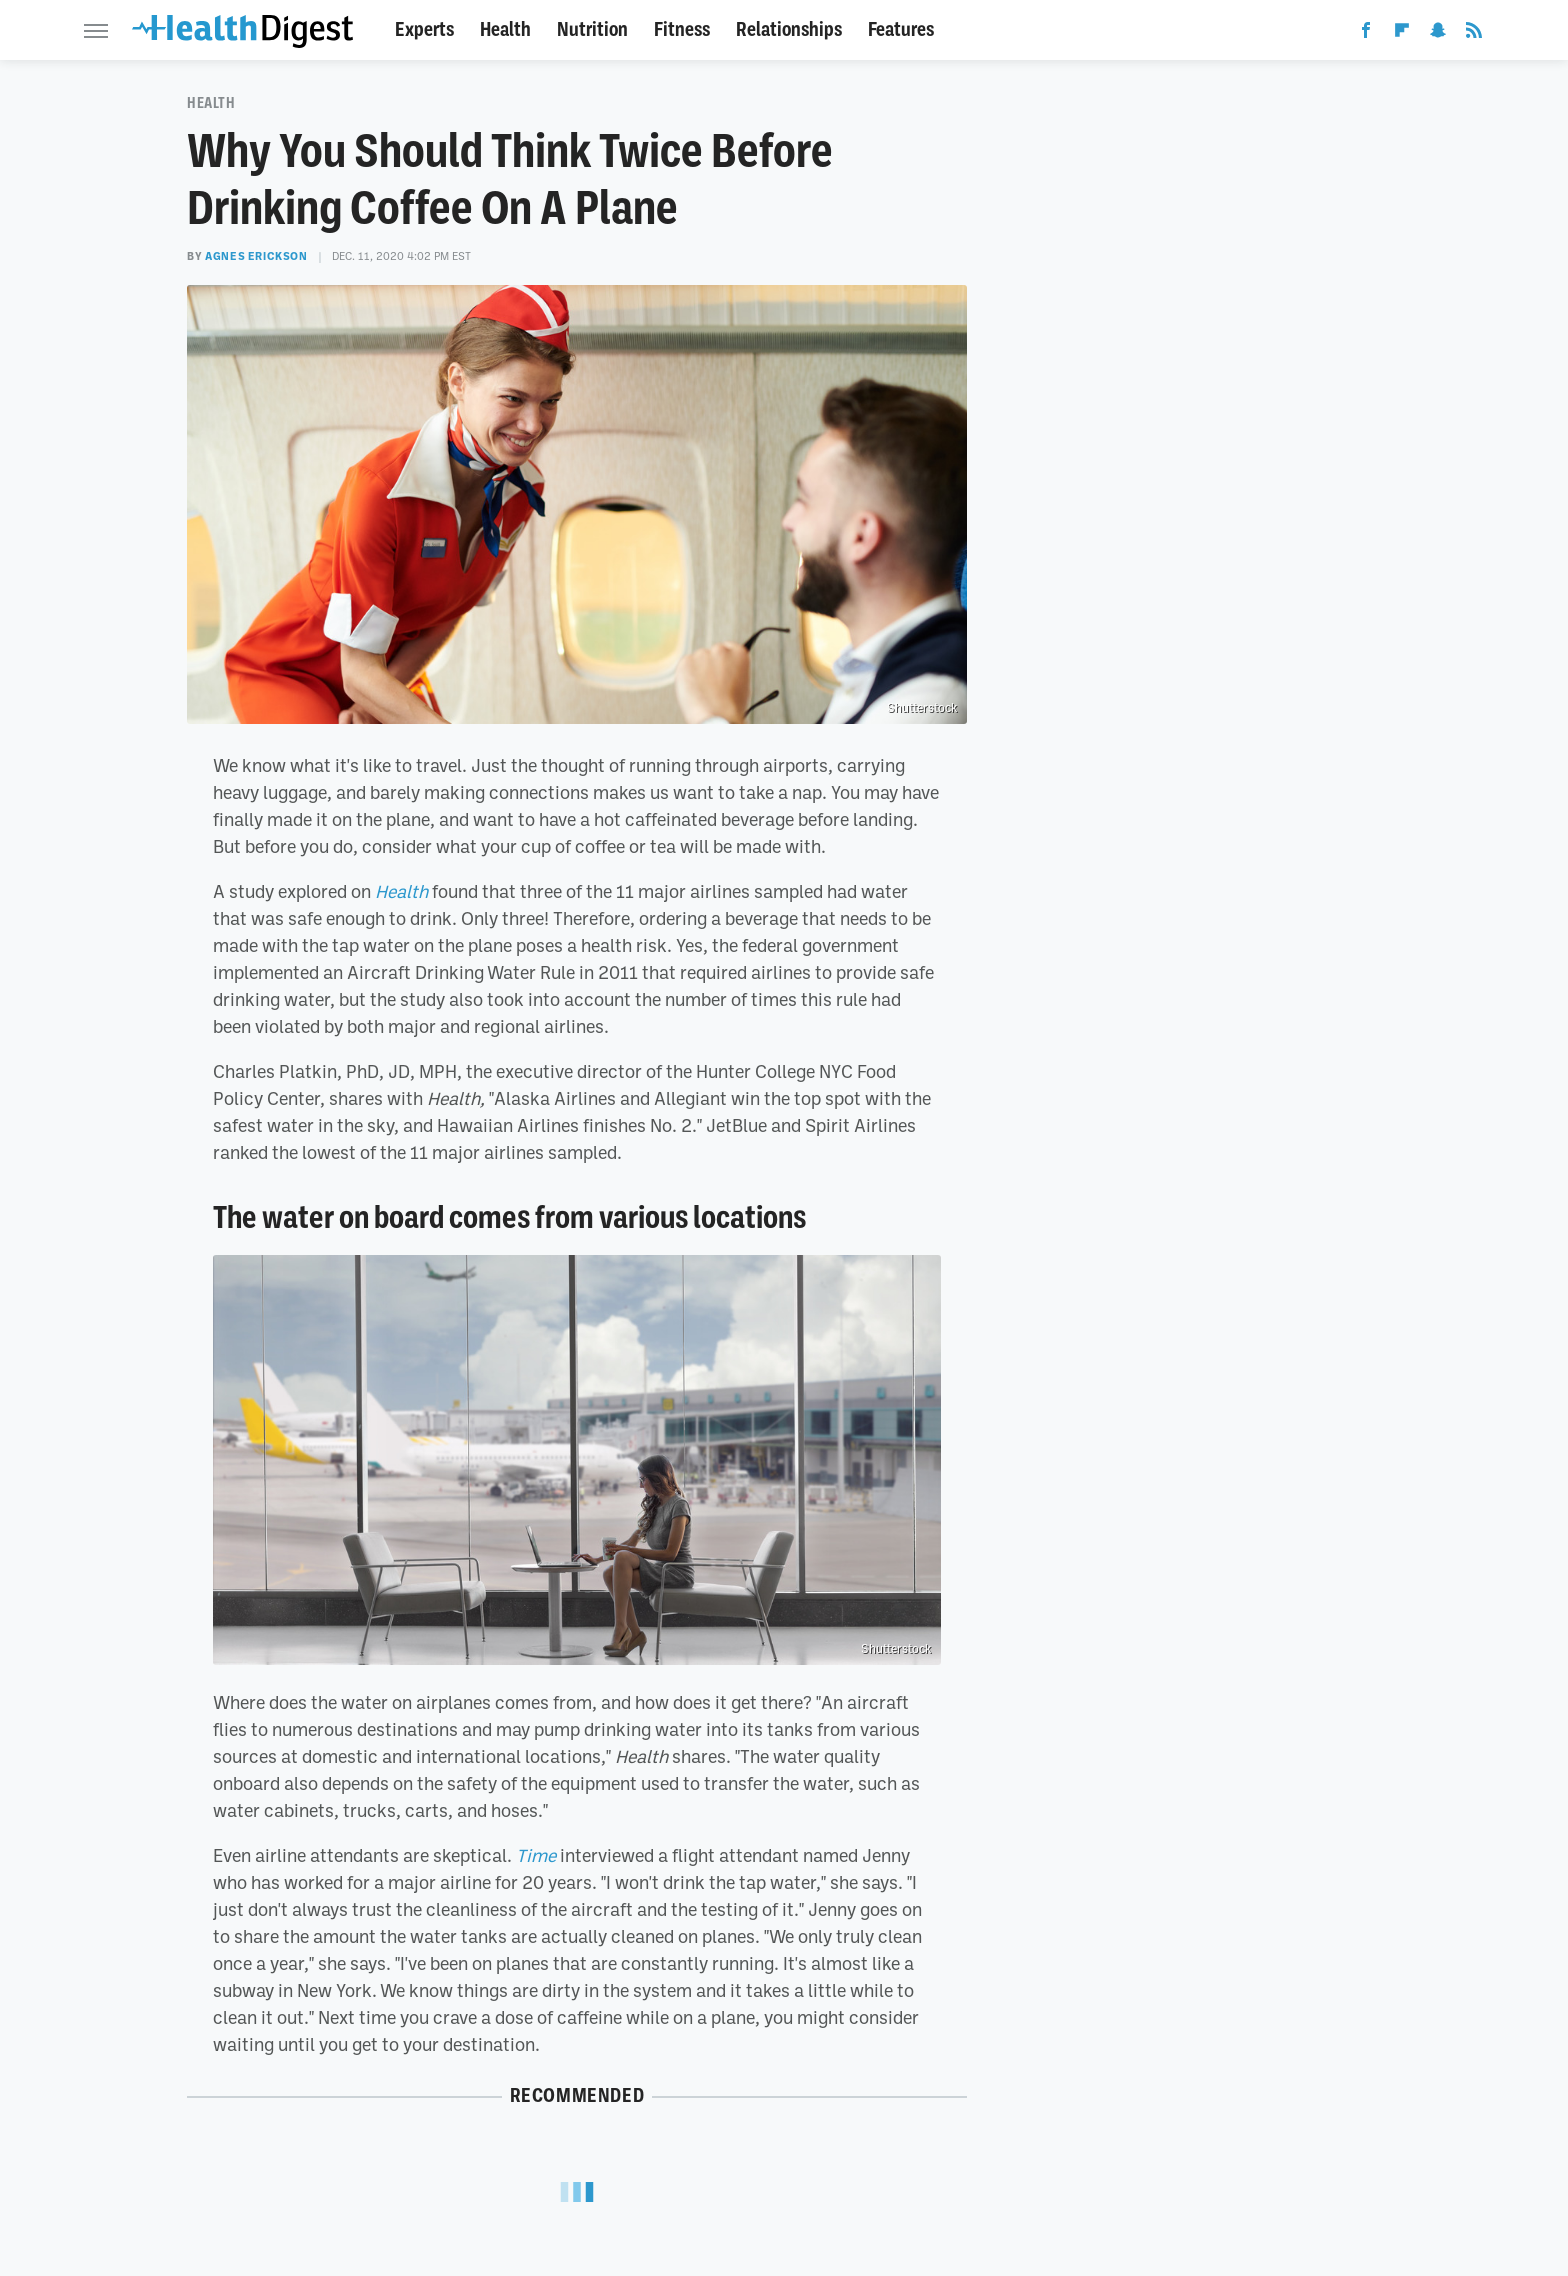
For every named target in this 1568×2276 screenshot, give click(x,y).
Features (901, 29)
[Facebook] (1366, 34)
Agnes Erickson (256, 256)
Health (505, 29)
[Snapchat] (1438, 34)
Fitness (682, 29)
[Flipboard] (1402, 34)
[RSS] (1474, 34)
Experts (424, 29)
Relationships (789, 29)
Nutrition (592, 29)
